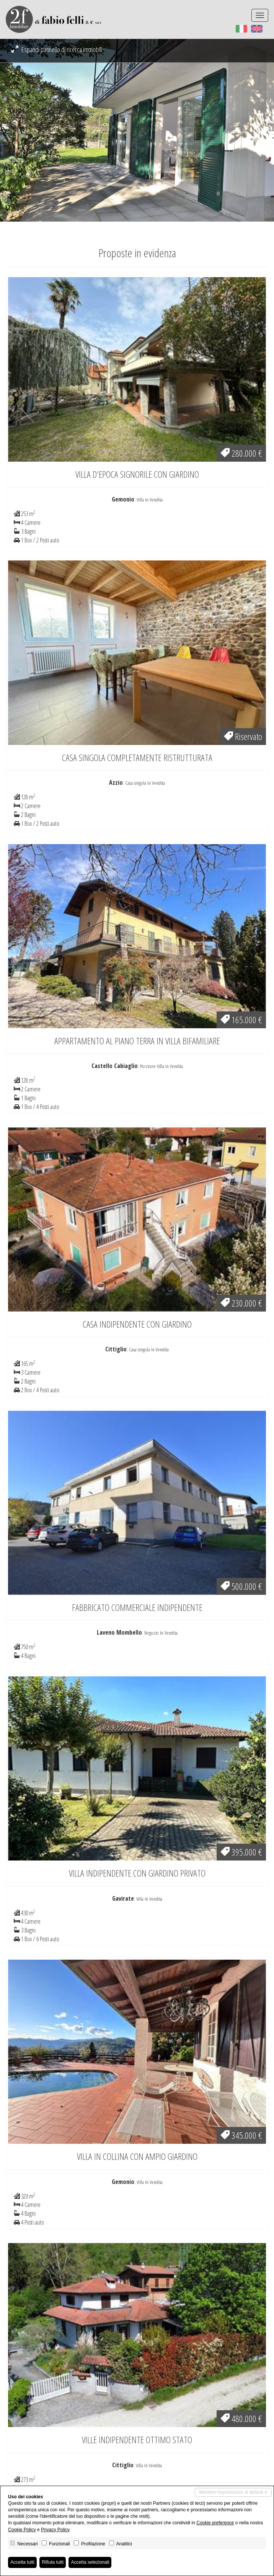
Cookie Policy (22, 2529)
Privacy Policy (55, 2529)
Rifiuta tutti (53, 2562)
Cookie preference (215, 2522)
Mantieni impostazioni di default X (233, 2492)
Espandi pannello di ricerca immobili (56, 49)
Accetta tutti (22, 2562)
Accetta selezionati (90, 2562)
